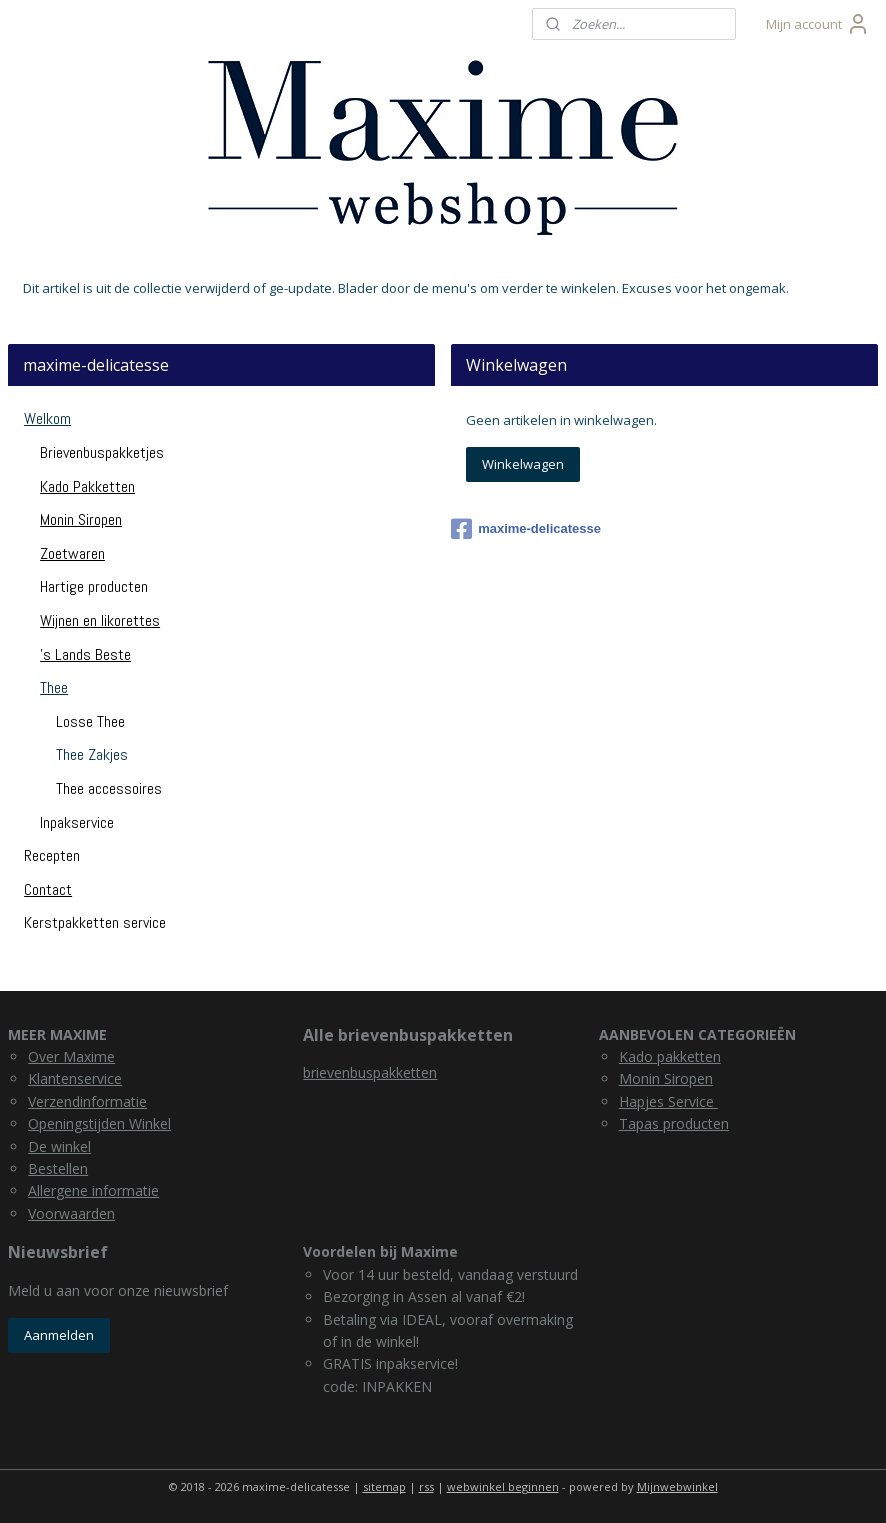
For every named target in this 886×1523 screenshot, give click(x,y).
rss (426, 1486)
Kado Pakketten (87, 486)
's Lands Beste (85, 654)
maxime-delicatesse (526, 529)
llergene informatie (98, 1190)
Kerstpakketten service (95, 922)
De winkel (59, 1146)
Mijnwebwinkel (677, 1486)
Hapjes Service (668, 1101)
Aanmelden (59, 1335)
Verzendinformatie (87, 1101)
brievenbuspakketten (370, 1072)
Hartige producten (94, 586)
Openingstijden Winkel (99, 1123)
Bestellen (58, 1168)
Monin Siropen (81, 519)
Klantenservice (75, 1078)
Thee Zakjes (92, 754)
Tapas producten (674, 1123)
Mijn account (818, 24)
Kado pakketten (670, 1056)
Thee (54, 687)
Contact (48, 889)
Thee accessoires (109, 788)
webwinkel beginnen (503, 1486)
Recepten (52, 855)
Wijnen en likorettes (100, 620)
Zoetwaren (72, 553)
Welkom (47, 418)
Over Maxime (71, 1056)
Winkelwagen (523, 464)
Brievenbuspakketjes (102, 452)
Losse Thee (90, 721)
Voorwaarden (71, 1213)
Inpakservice (77, 822)
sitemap (384, 1486)
